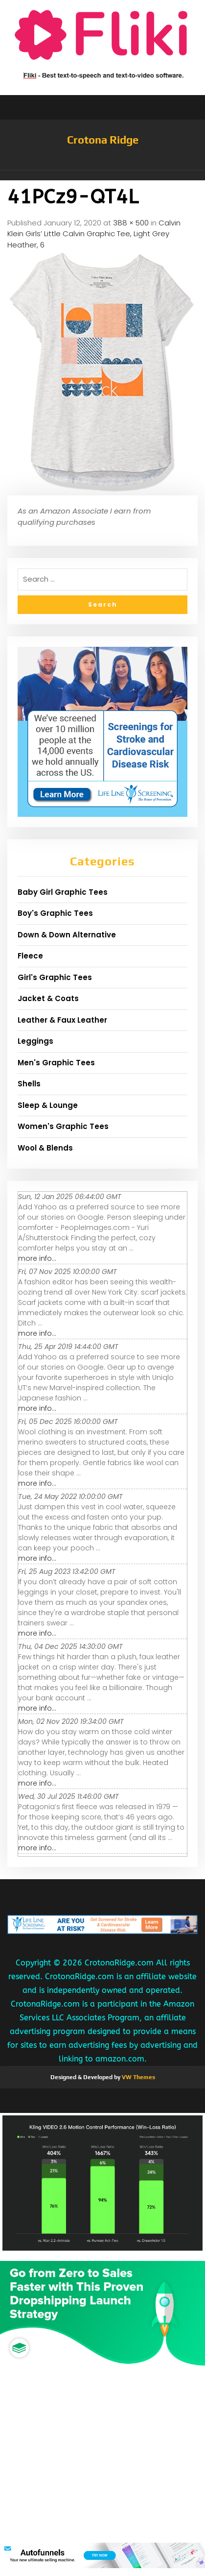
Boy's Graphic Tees (55, 913)
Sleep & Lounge (48, 1105)
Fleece (30, 956)
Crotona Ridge (102, 139)
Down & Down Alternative (67, 935)
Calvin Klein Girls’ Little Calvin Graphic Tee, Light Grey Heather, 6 (94, 234)
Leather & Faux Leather (62, 1020)
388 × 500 (131, 223)
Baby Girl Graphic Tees (63, 892)
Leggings (35, 1041)
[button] (102, 175)
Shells (29, 1084)
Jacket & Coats (48, 998)
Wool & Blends (45, 1148)
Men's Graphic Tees (56, 1062)
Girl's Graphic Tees (55, 977)
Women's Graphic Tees (63, 1126)
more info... (37, 1258)
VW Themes (137, 2077)
